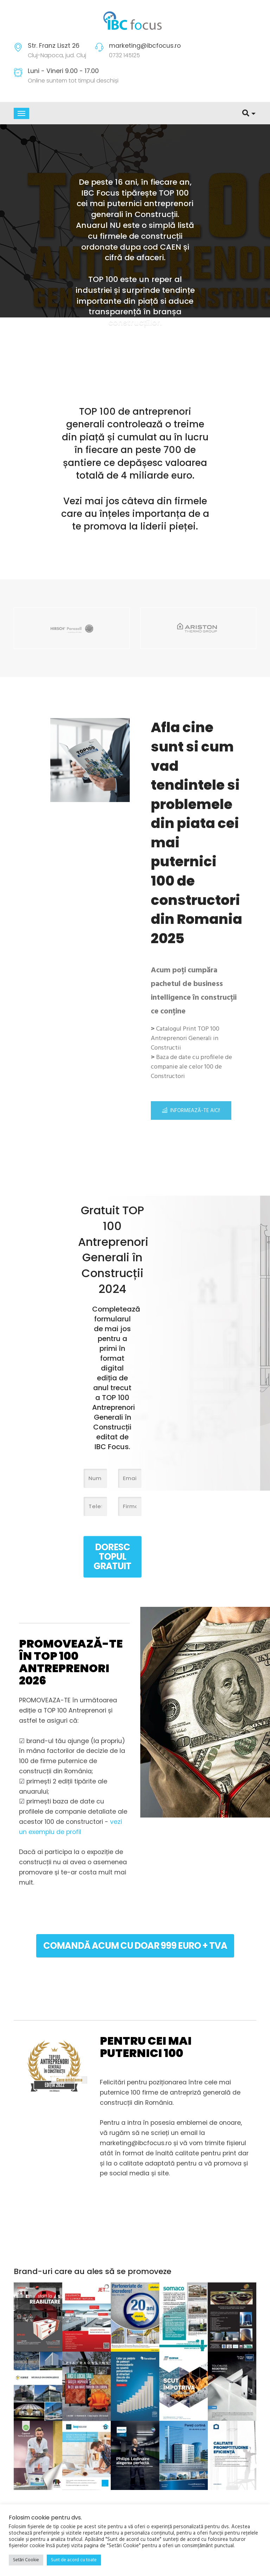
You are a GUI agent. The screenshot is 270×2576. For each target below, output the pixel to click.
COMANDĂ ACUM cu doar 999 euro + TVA (135, 1945)
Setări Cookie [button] (26, 2560)
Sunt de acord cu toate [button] (74, 2560)
